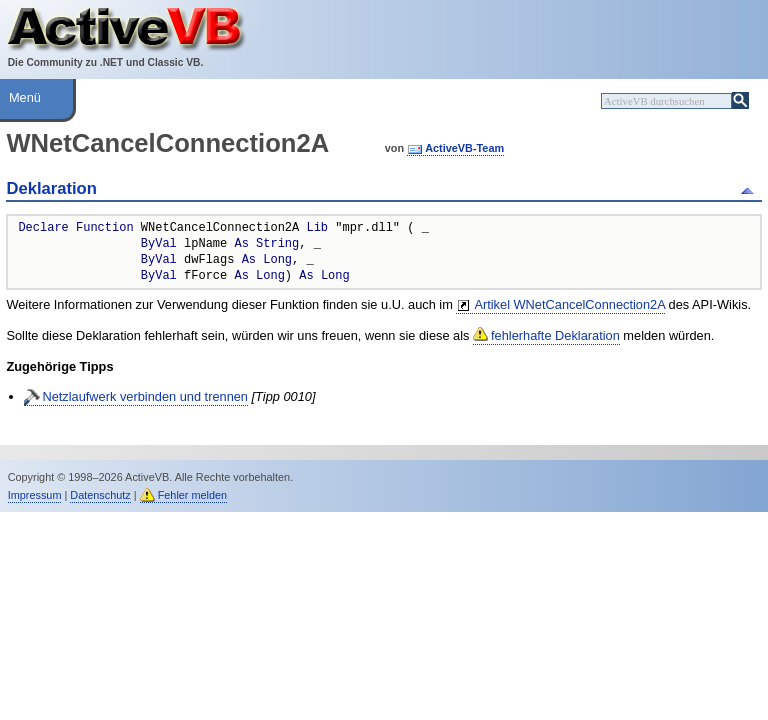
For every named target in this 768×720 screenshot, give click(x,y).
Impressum (35, 495)
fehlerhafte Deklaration (555, 335)
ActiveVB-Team (464, 148)
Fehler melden (193, 495)
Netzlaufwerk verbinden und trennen (145, 396)
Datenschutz (100, 495)
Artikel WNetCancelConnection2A (569, 304)
